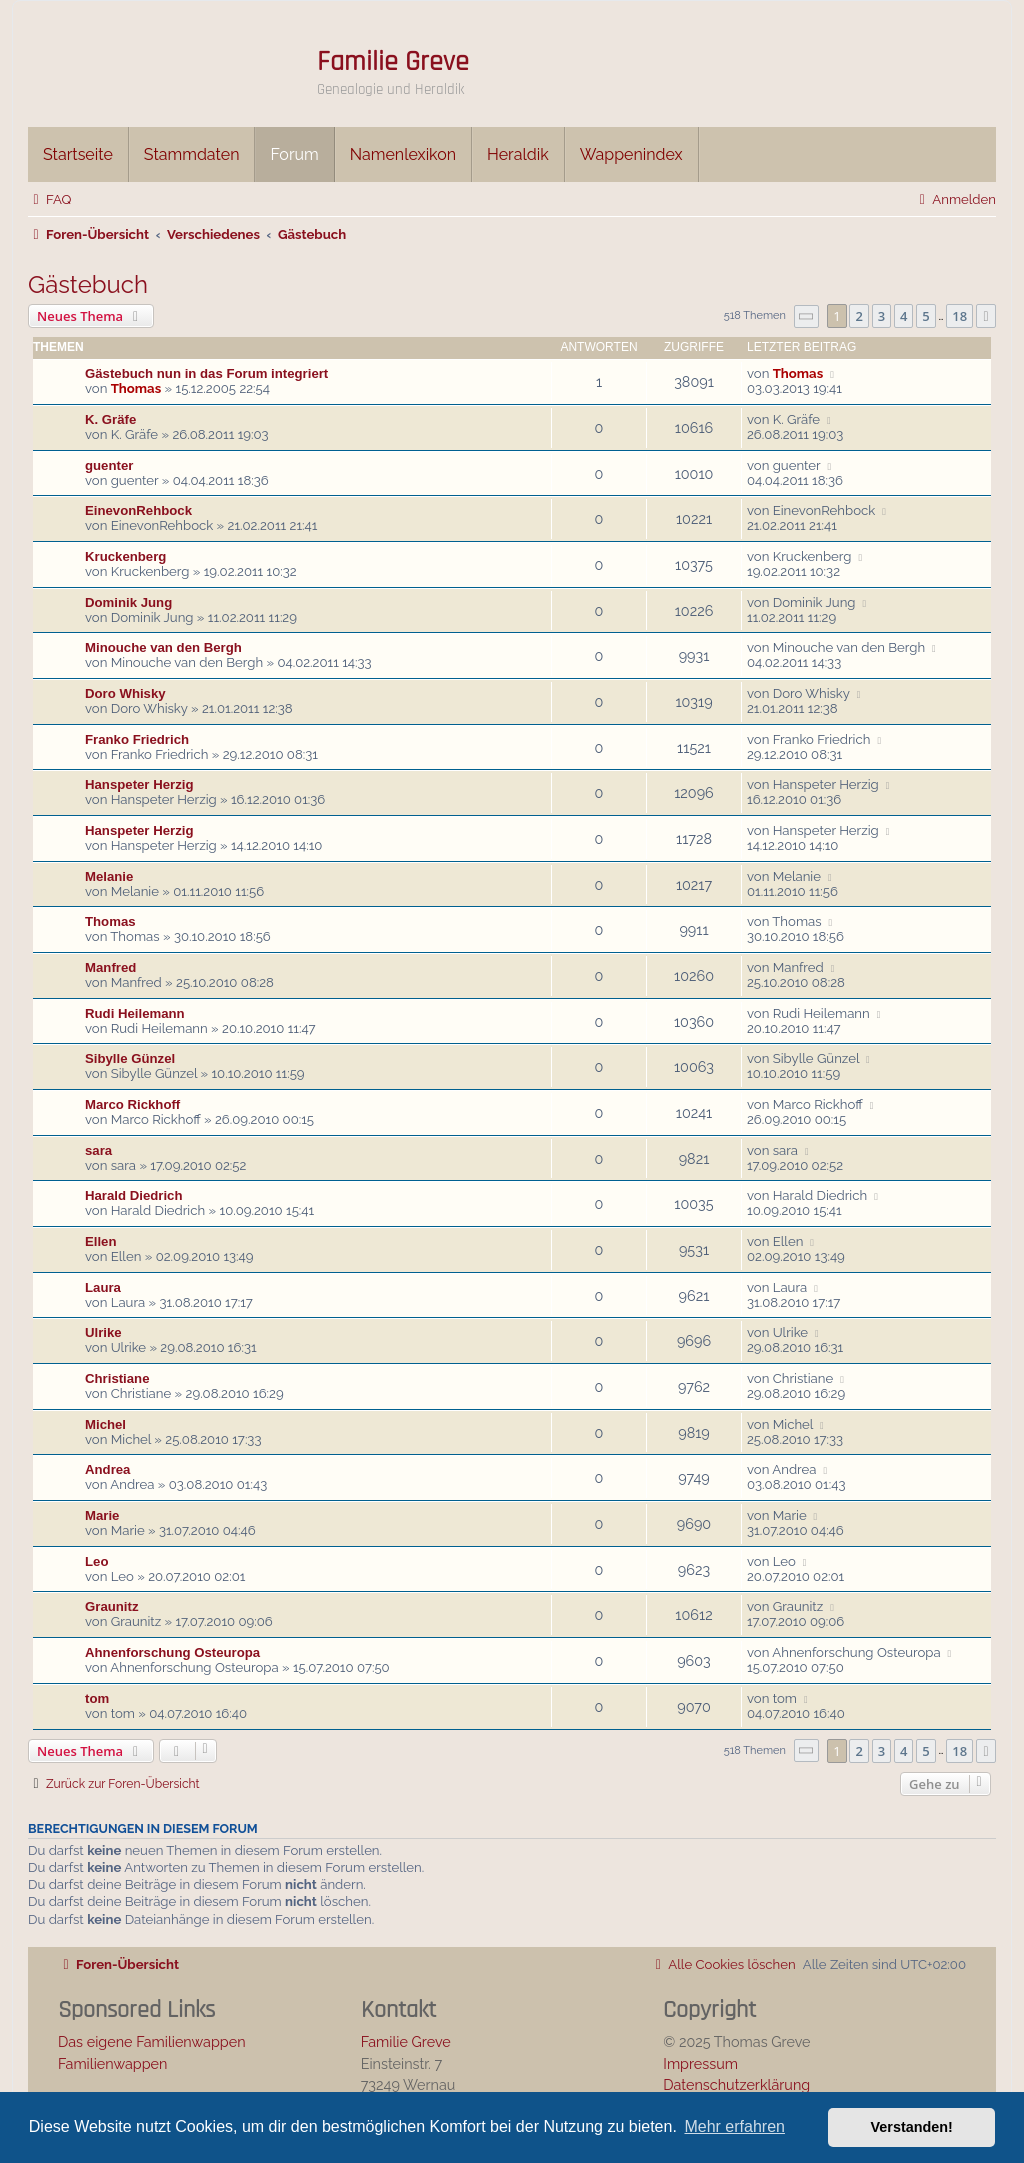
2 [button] (858, 316)
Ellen (101, 1241)
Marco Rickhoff (132, 1104)
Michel (105, 1424)
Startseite (78, 154)
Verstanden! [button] (912, 2127)
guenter (109, 465)
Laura (103, 1287)
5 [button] (925, 316)
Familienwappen (112, 2063)
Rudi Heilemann (135, 1013)
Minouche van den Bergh (163, 647)
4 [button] (903, 316)
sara (98, 1150)
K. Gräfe (110, 419)
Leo (96, 1561)
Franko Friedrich (137, 739)
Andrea (107, 1469)
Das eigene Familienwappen (152, 2041)
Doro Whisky (125, 693)
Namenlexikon (403, 154)
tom (97, 1698)
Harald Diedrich (133, 1195)
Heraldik (518, 154)
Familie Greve (393, 62)
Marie (102, 1515)
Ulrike (103, 1332)
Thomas (136, 388)
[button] (807, 316)
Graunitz (111, 1606)
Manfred (110, 967)
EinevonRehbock (138, 510)
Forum (294, 154)
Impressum (700, 2063)
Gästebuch (88, 284)
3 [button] (881, 316)
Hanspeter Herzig (139, 784)
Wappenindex (631, 154)
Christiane (117, 1378)
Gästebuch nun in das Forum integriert (206, 373)
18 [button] (959, 316)
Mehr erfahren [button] (734, 2126)
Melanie (109, 876)
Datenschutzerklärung (736, 2084)
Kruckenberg (125, 556)
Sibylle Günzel (130, 1058)
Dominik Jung (128, 602)
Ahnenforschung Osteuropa (172, 1652)
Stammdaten (192, 154)
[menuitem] (49, 199)
